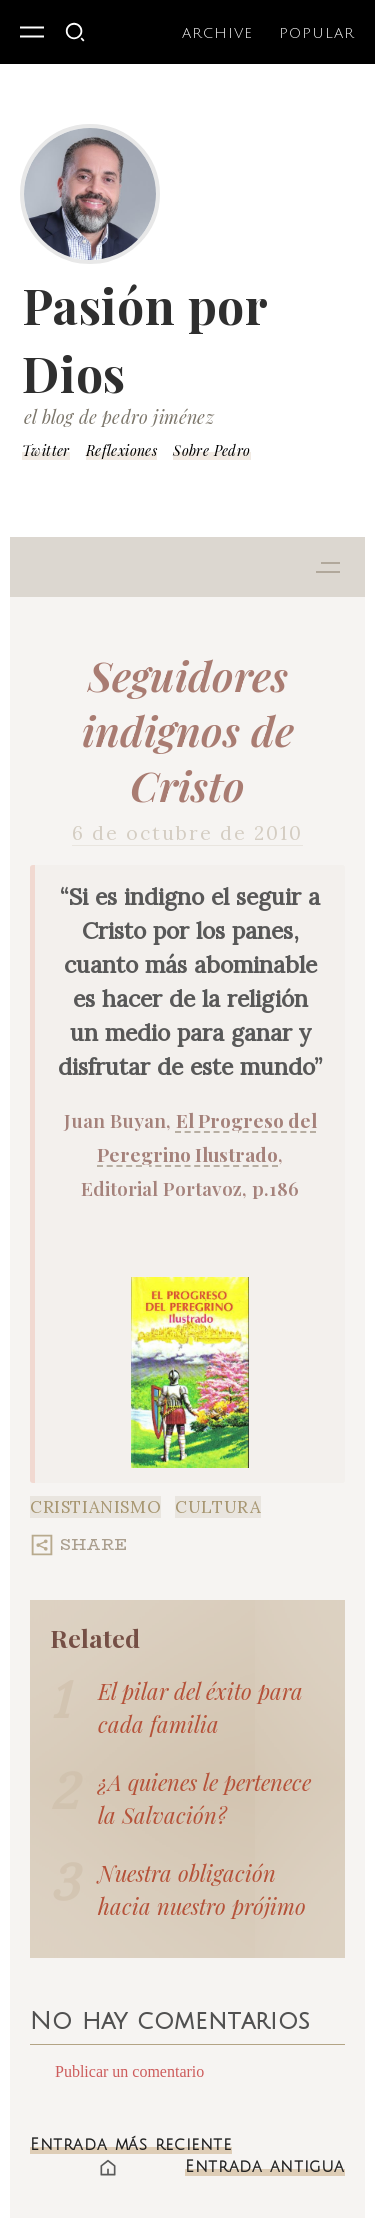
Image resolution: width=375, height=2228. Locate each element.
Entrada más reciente (131, 2145)
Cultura (218, 1507)
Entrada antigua (265, 2167)
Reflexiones (121, 450)
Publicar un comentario (129, 2071)
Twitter (46, 450)
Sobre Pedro (211, 450)
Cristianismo (95, 1507)
